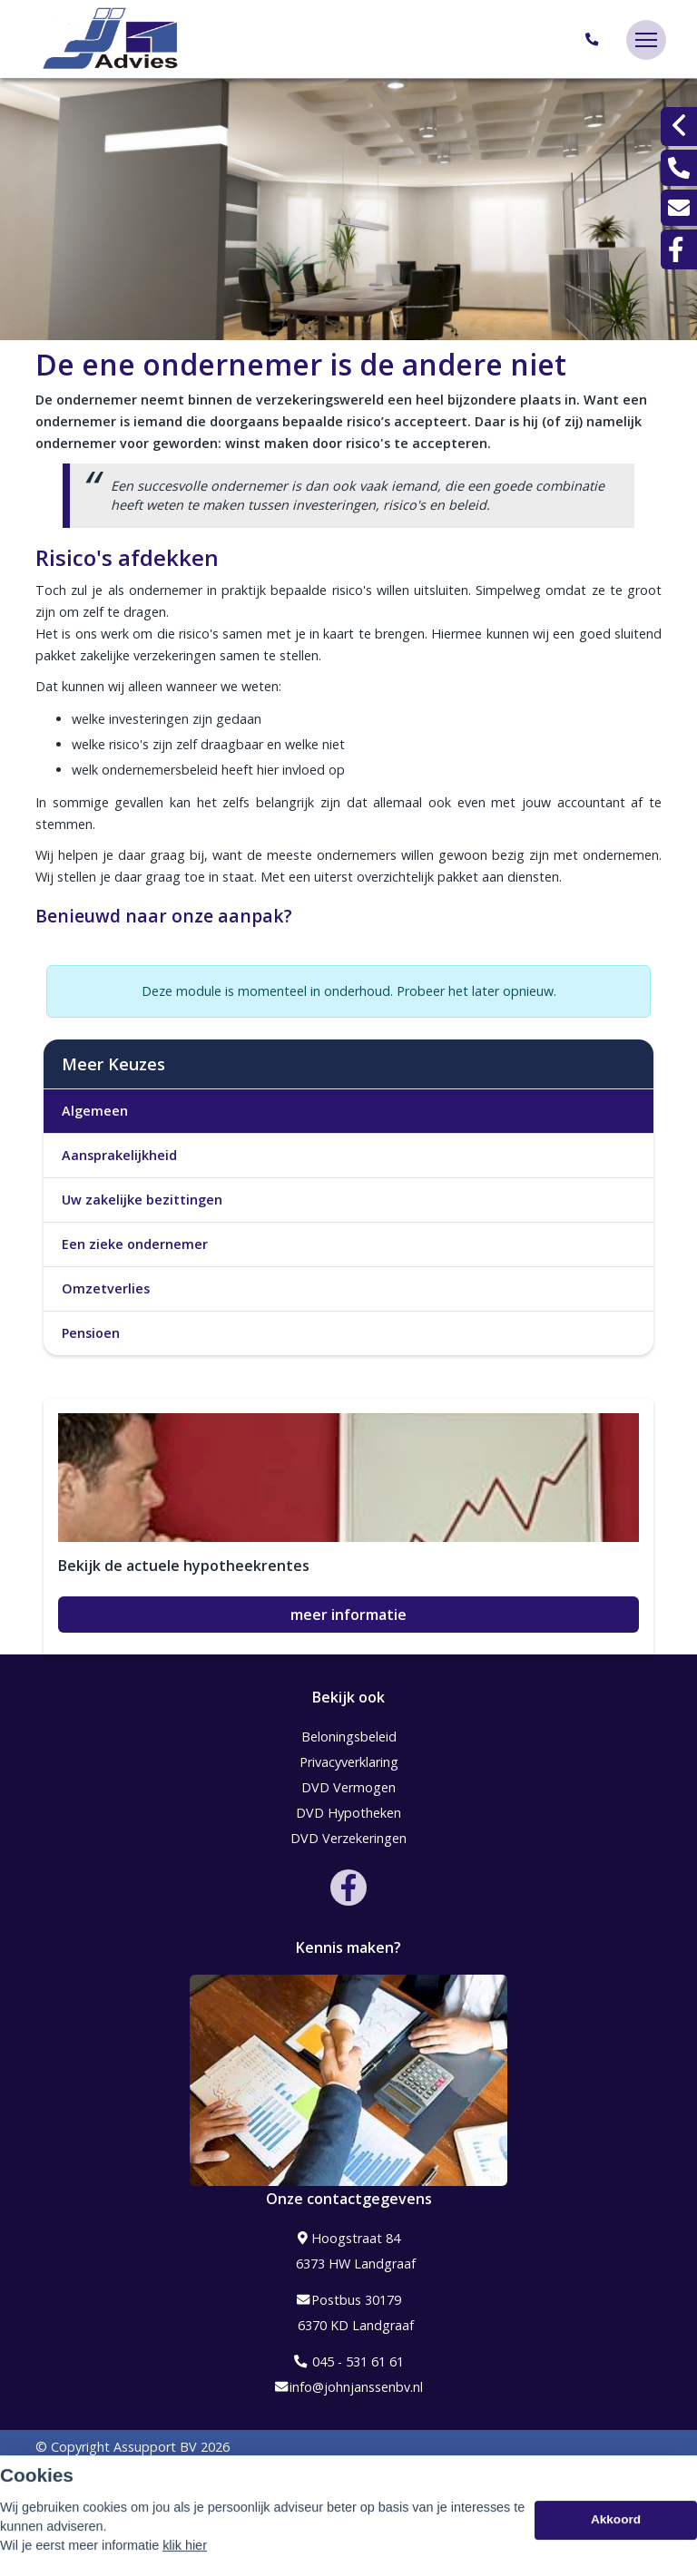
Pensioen (91, 1333)
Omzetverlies (106, 1288)
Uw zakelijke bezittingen (142, 1199)
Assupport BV (155, 2446)
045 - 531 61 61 (349, 2362)
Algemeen (95, 1110)
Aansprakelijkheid (119, 1155)
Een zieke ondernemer (135, 1244)
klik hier (184, 2560)
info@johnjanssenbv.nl (349, 2387)
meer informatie (348, 1615)
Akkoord (616, 2535)
